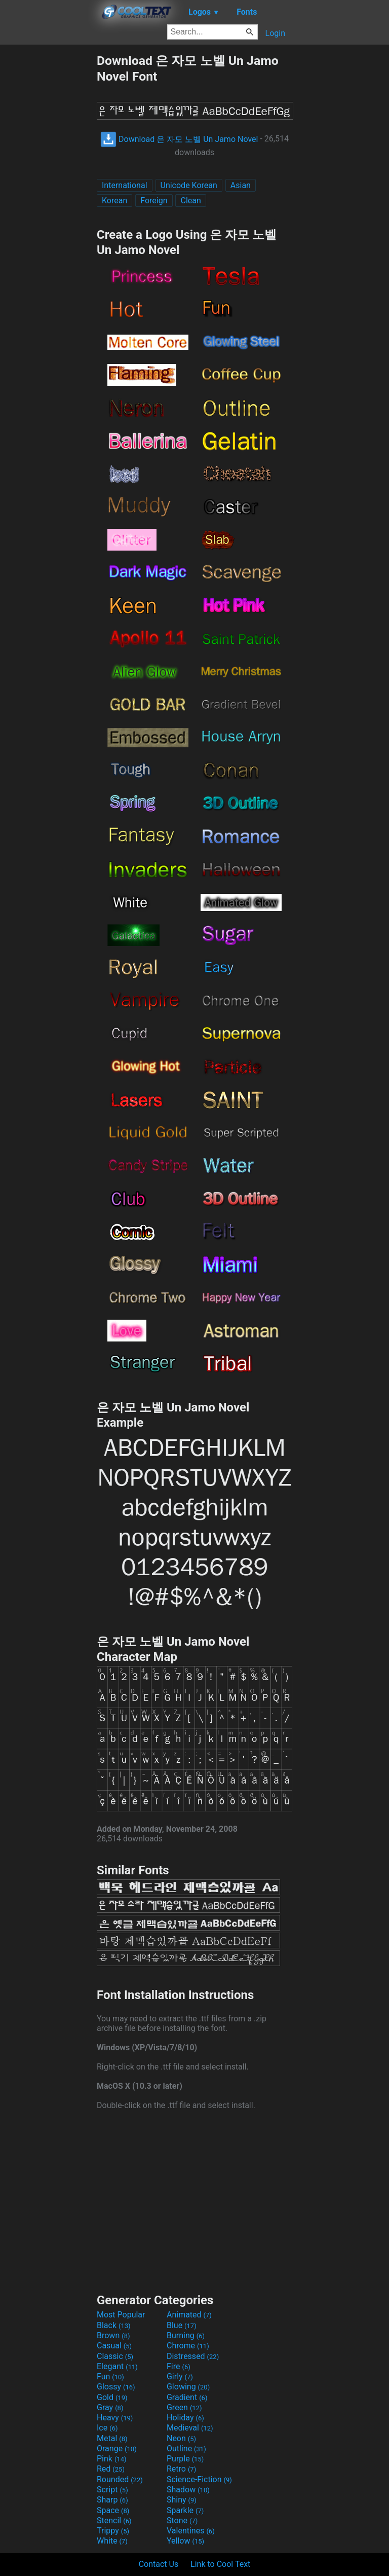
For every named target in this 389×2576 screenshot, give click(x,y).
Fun (110, 2376)
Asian (240, 185)
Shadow (188, 2489)
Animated (189, 2314)
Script (112, 2489)
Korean (114, 200)
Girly (180, 2376)
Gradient (187, 2397)
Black (114, 2325)
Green (184, 2407)
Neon (181, 2438)
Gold (112, 2397)
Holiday (185, 2417)
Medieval (190, 2428)
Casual (114, 2345)
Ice (107, 2428)
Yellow (185, 2541)
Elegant (117, 2366)
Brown (113, 2335)
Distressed (193, 2356)
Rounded (120, 2479)
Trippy (113, 2530)
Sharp (112, 2500)
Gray (110, 2407)
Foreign (153, 200)
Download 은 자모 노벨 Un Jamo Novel (179, 139)
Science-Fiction (199, 2479)
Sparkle (185, 2510)
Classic (115, 2356)
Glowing (188, 2386)
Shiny (182, 2500)
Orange (117, 2448)
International (124, 185)
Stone (182, 2520)
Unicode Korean (189, 185)
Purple (185, 2458)
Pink (112, 2458)
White (112, 2541)
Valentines (191, 2530)
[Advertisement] (48, 204)
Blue (182, 2325)
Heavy (115, 2417)
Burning (186, 2335)
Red (111, 2469)
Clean (190, 200)
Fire (178, 2366)
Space (113, 2510)
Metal (112, 2438)
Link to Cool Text (220, 2564)
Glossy (116, 2386)
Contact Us (159, 2564)
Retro (181, 2469)
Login (275, 33)
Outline (186, 2448)
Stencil (114, 2520)
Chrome (188, 2345)
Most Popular (121, 2314)
